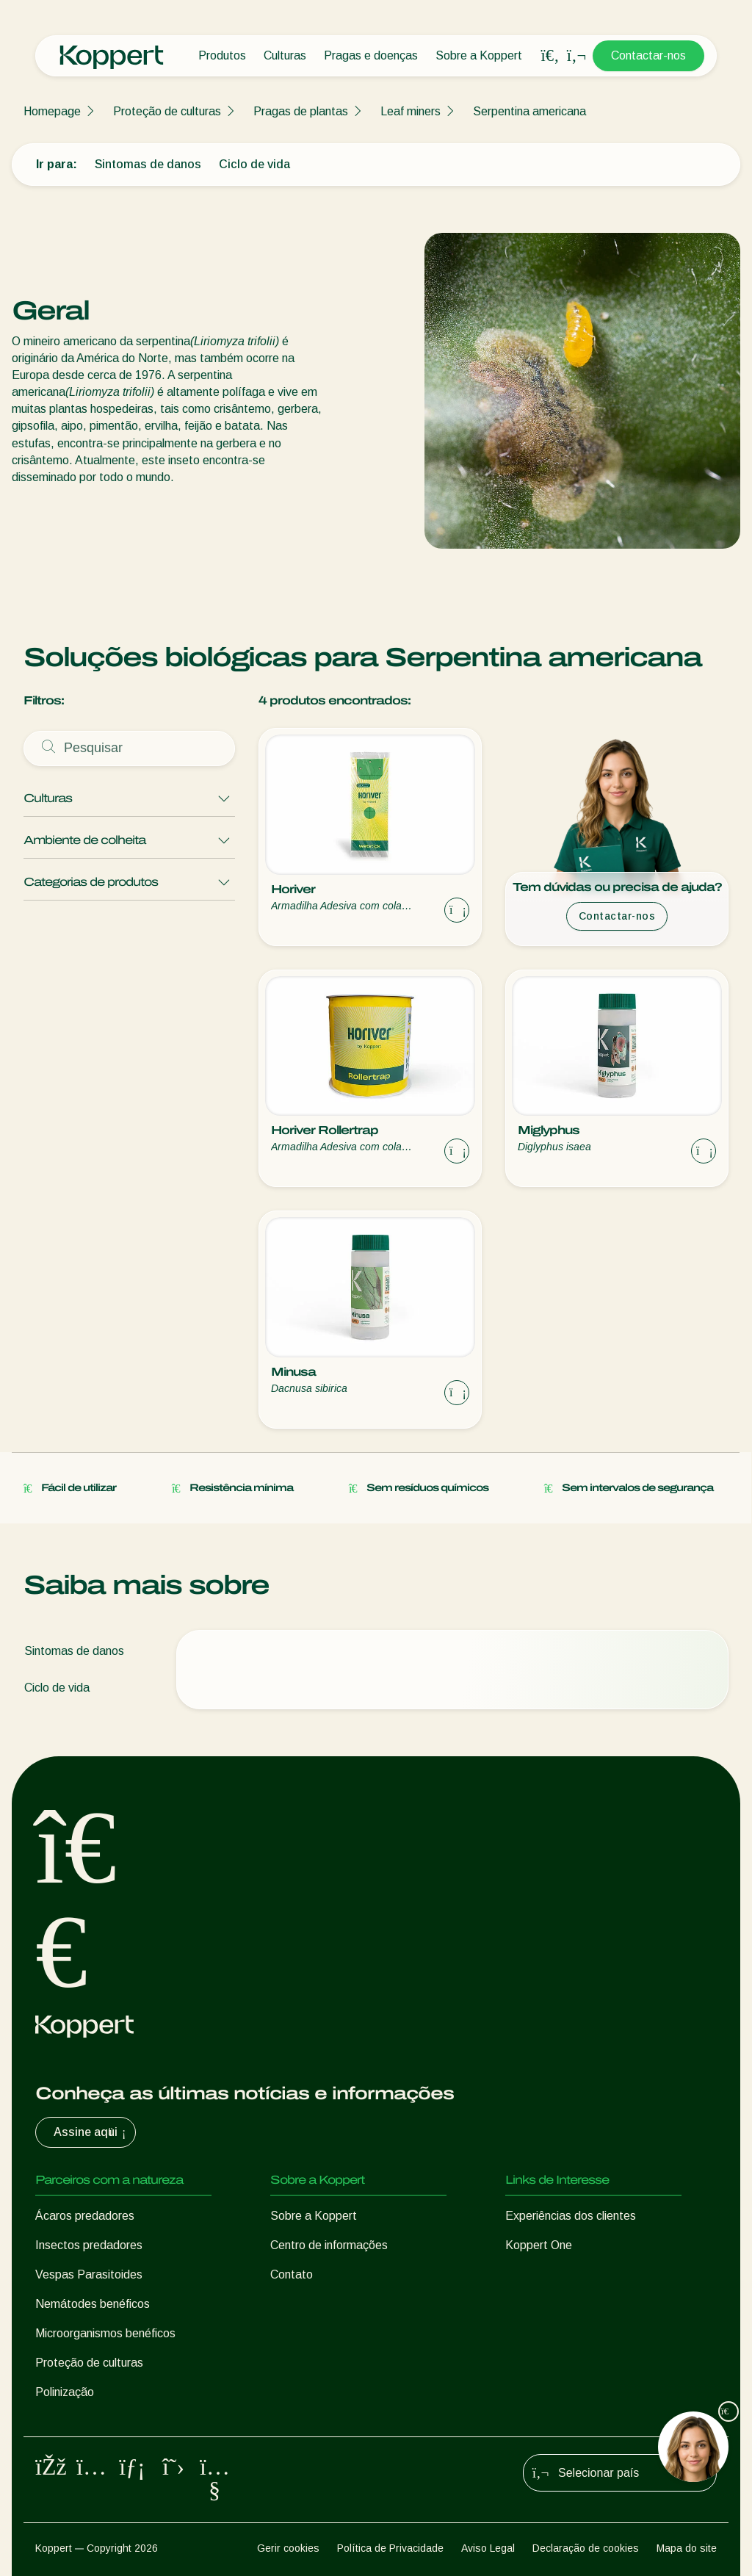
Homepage (52, 111)
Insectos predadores (88, 2245)
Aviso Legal (488, 2548)
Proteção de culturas (167, 111)
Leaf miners (410, 111)
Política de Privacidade (390, 2548)
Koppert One (538, 2245)
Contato (291, 2274)
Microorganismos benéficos (105, 2333)
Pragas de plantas (300, 111)
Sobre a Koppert (478, 55)
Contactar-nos (648, 55)
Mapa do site (687, 2548)
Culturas (285, 55)
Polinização (64, 2392)
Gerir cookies (288, 2548)
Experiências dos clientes (570, 2215)
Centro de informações (329, 2245)
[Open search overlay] (550, 55)
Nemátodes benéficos (92, 2304)
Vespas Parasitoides (88, 2274)
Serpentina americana (529, 111)
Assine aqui (91, 2132)
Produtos (222, 55)
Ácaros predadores (84, 2215)
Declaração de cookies (585, 2548)
